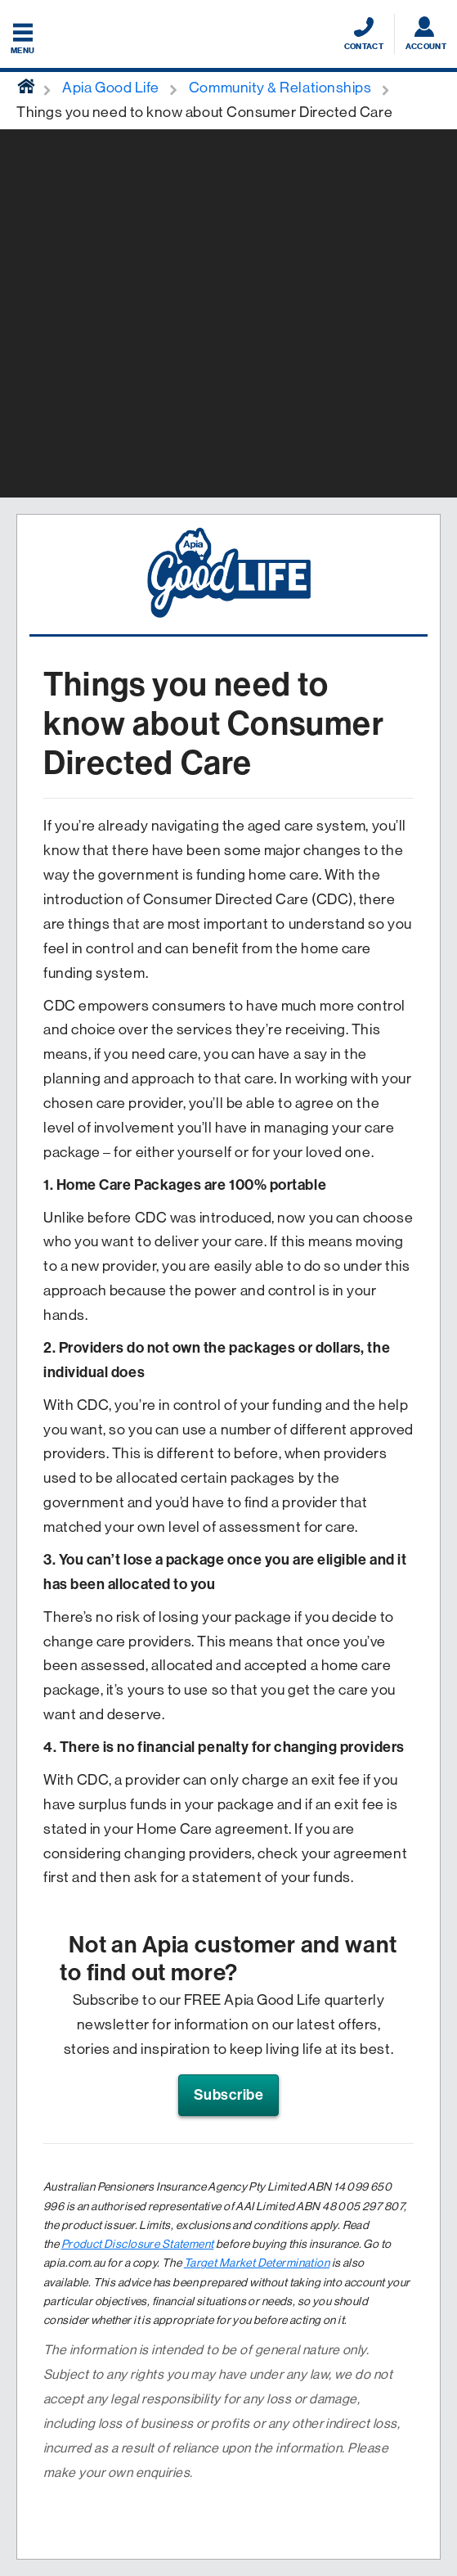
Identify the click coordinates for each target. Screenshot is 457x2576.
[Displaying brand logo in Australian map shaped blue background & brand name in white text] (228, 35)
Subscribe (229, 2095)
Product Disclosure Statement (137, 2243)
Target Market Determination (256, 2262)
